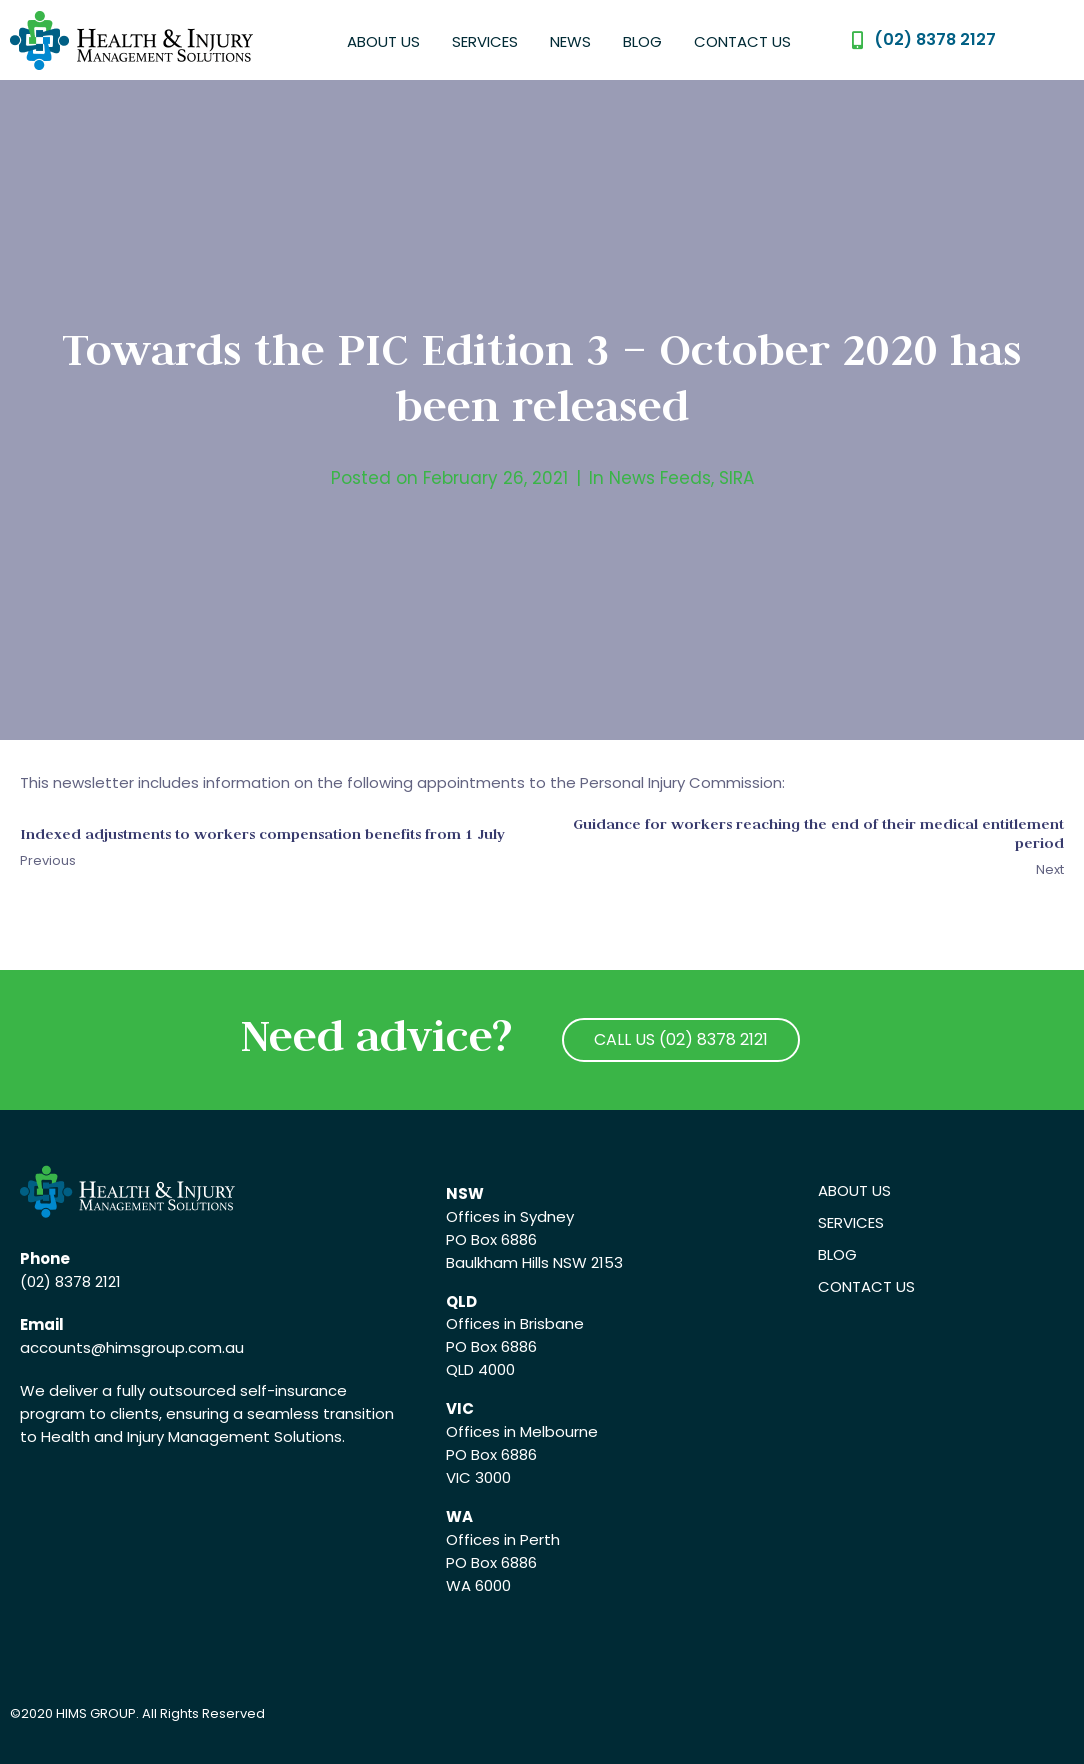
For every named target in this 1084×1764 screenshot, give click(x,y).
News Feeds (660, 478)
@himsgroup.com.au (167, 1347)
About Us (383, 41)
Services (485, 41)
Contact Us (742, 41)
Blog (642, 41)
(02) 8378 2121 (70, 1281)
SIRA (736, 478)
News (570, 41)
